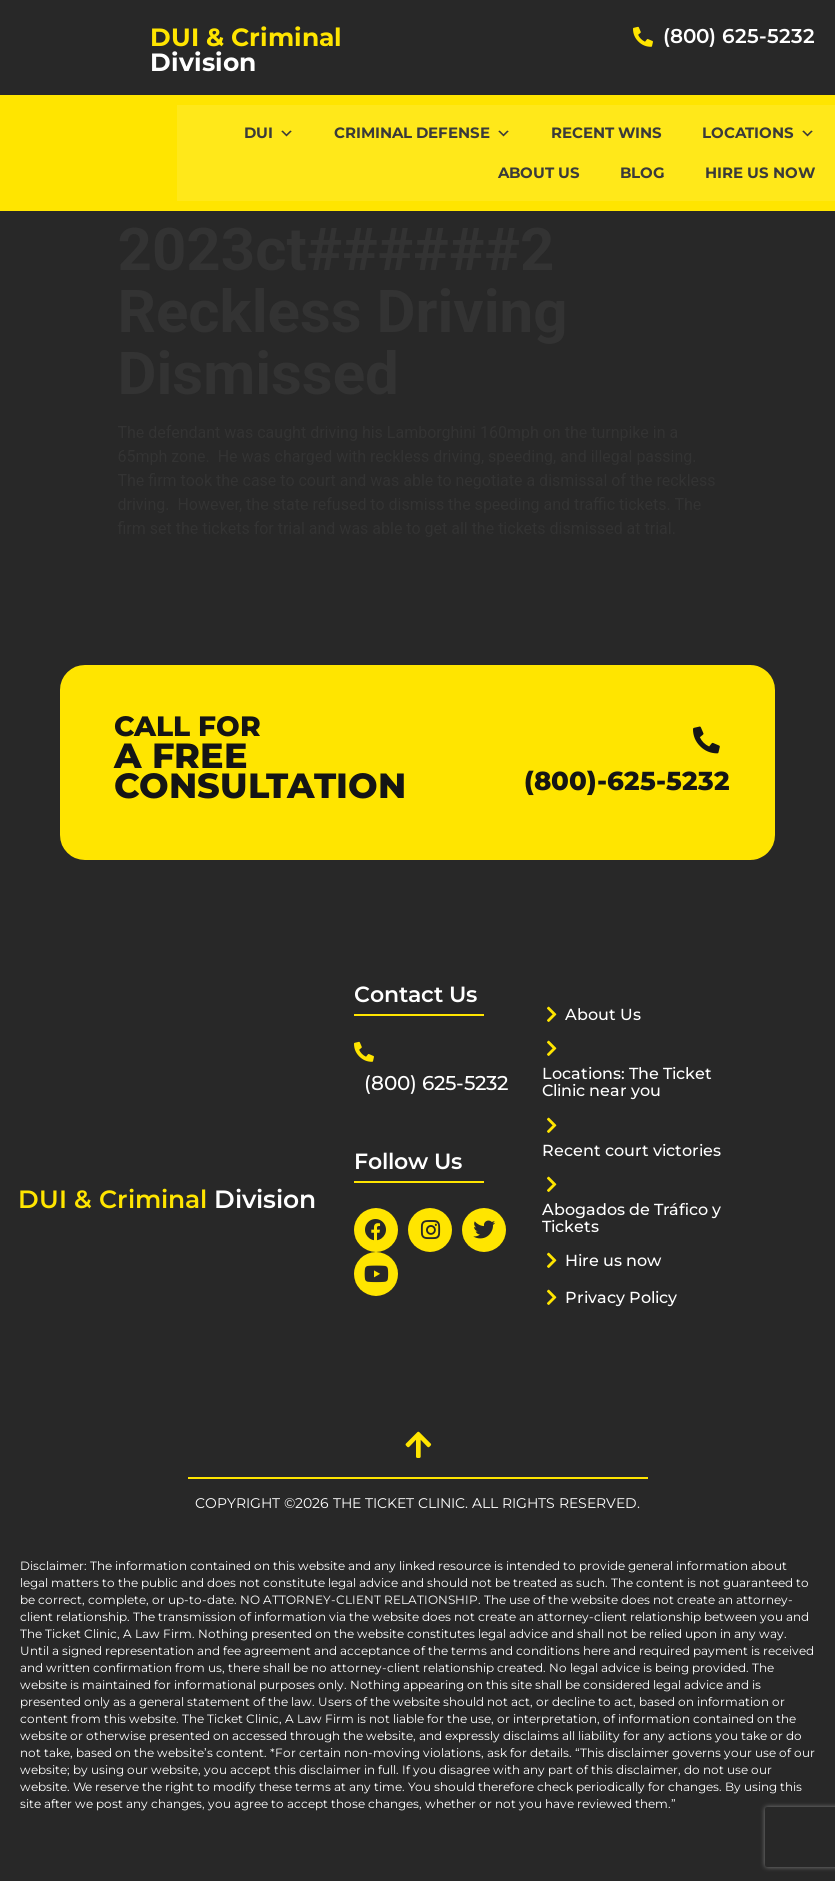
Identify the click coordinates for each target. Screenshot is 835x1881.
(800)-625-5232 (648, 779)
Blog (642, 172)
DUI (269, 132)
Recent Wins (606, 132)
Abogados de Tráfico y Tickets (631, 1217)
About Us (539, 172)
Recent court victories (638, 1150)
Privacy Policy (626, 1297)
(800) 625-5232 (739, 36)
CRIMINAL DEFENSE (422, 132)
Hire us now (760, 172)
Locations (758, 132)
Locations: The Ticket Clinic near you (633, 1081)
